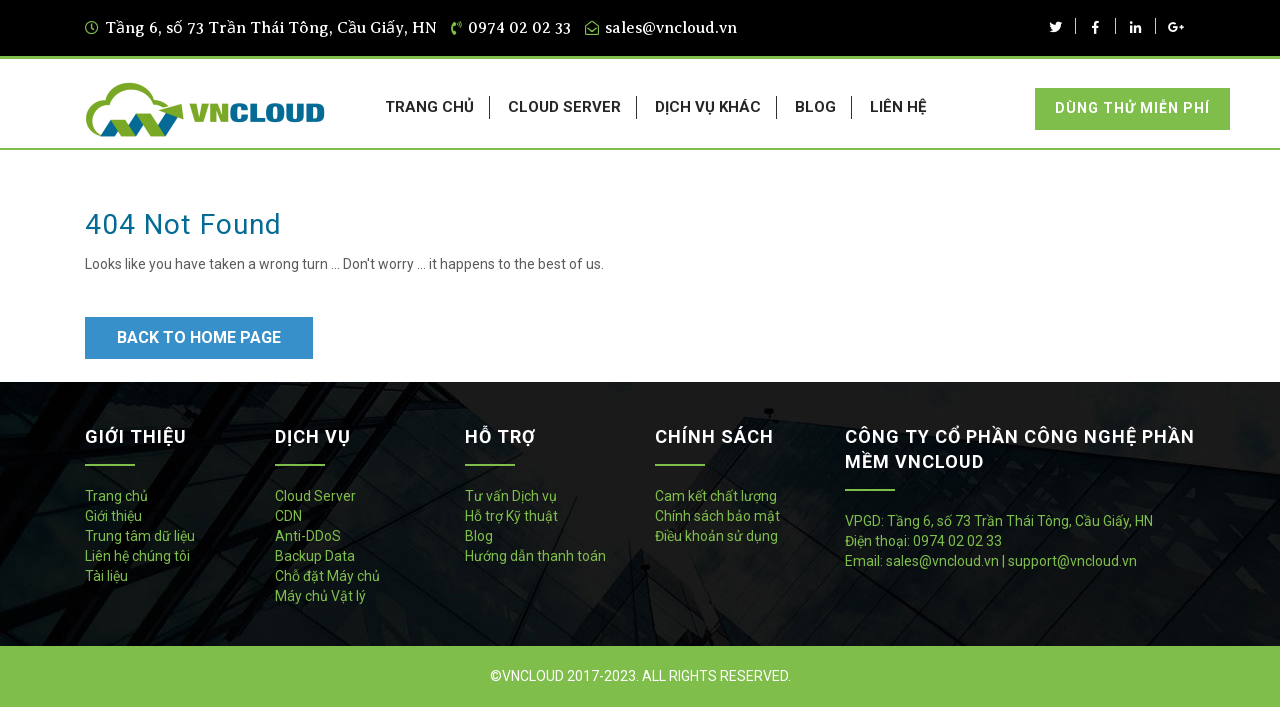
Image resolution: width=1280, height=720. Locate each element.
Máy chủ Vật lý (320, 596)
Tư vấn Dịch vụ (511, 496)
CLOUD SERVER (564, 107)
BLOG (815, 107)
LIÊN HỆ (898, 107)
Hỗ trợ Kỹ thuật (511, 516)
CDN (288, 516)
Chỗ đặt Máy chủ (327, 576)
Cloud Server (315, 496)
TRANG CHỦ (429, 107)
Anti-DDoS (308, 536)
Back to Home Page (199, 337)
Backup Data (315, 556)
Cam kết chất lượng (716, 496)
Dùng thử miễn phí (1132, 108)
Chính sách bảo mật (717, 516)
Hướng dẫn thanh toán (535, 556)
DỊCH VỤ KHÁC (708, 107)
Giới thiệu (113, 516)
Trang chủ (116, 496)
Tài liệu (106, 576)
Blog (479, 536)
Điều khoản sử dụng (716, 536)
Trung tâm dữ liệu (140, 536)
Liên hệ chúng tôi (137, 556)
